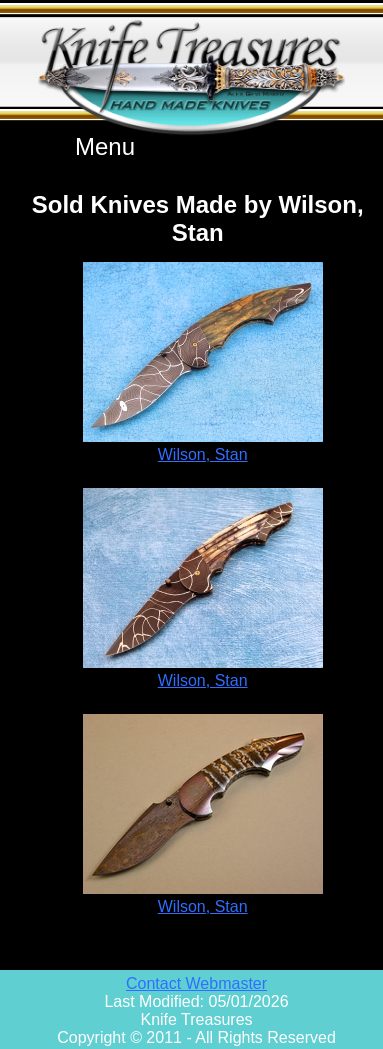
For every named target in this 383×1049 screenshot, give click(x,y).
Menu (105, 146)
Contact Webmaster (196, 983)
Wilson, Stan (203, 454)
